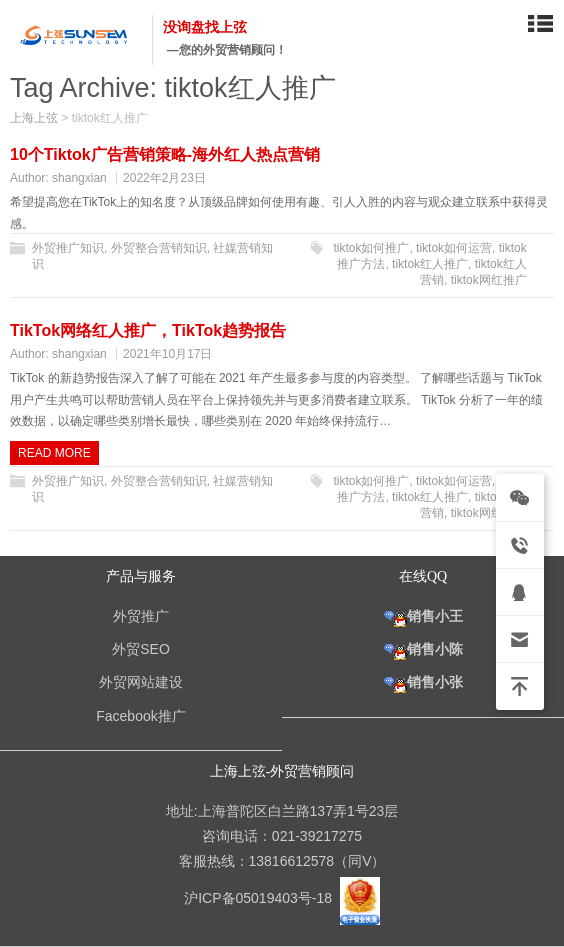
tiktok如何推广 (371, 248)
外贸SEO (141, 649)
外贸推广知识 (68, 248)
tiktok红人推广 (430, 264)
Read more (54, 453)
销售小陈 (423, 649)
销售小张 (423, 682)
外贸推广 (141, 616)
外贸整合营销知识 (159, 248)
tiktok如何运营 (454, 248)
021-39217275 (317, 836)
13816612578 (292, 861)
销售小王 (423, 616)
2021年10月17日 (167, 354)
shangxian (79, 178)
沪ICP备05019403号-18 (260, 898)
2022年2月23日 (164, 178)
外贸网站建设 (141, 682)
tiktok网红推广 (489, 280)
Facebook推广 (140, 716)
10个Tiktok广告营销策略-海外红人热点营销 (165, 154)
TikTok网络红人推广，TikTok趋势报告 (148, 330)
